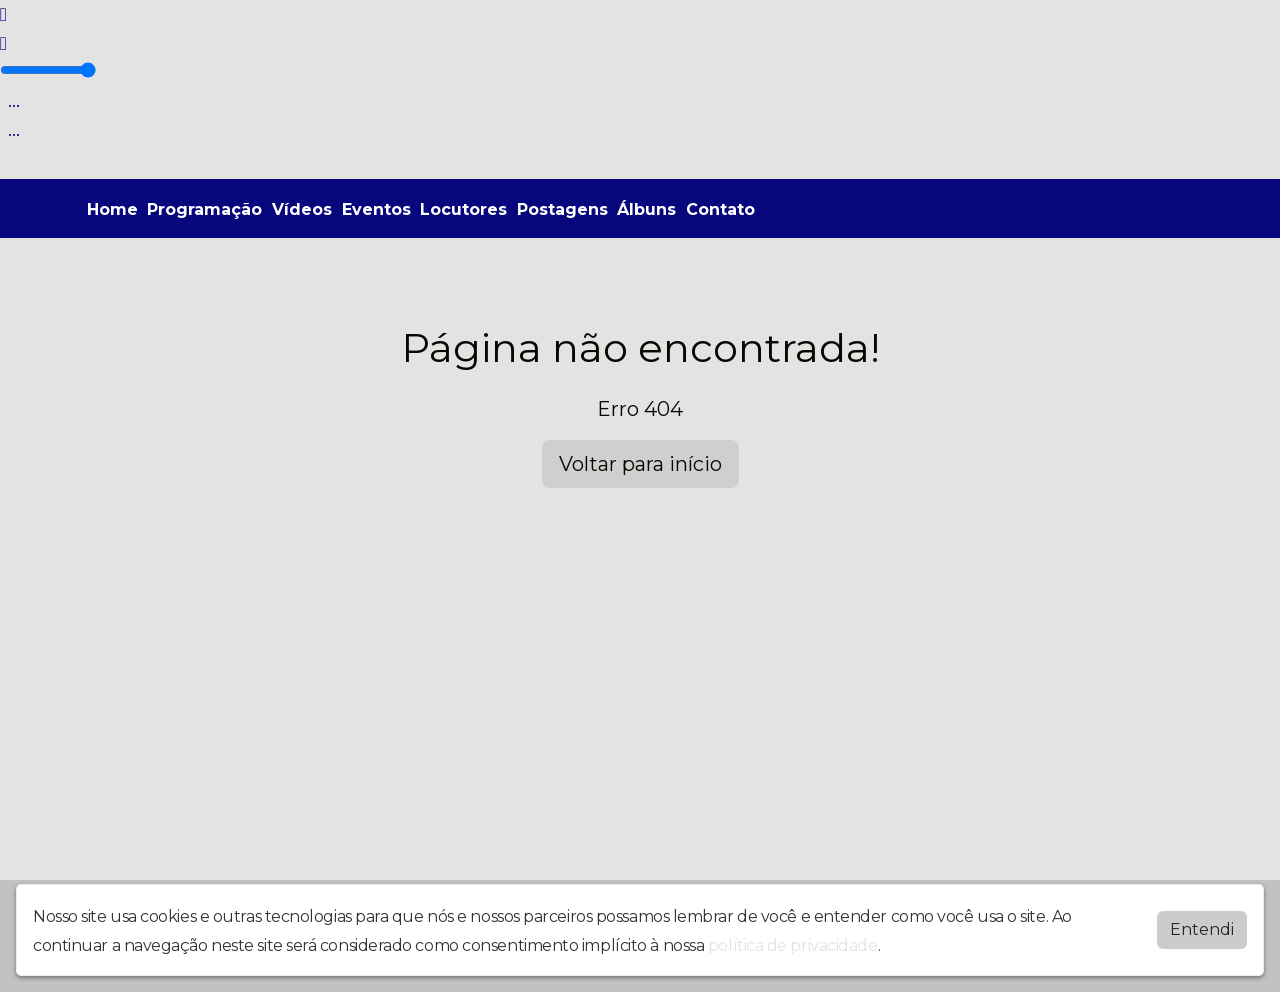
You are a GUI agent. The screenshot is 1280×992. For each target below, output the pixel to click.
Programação (204, 209)
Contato (720, 209)
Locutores (463, 209)
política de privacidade (793, 945)
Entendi (1202, 929)
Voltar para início (640, 464)
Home (112, 209)
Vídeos (302, 209)
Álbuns (646, 209)
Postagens (562, 209)
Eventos (376, 209)
